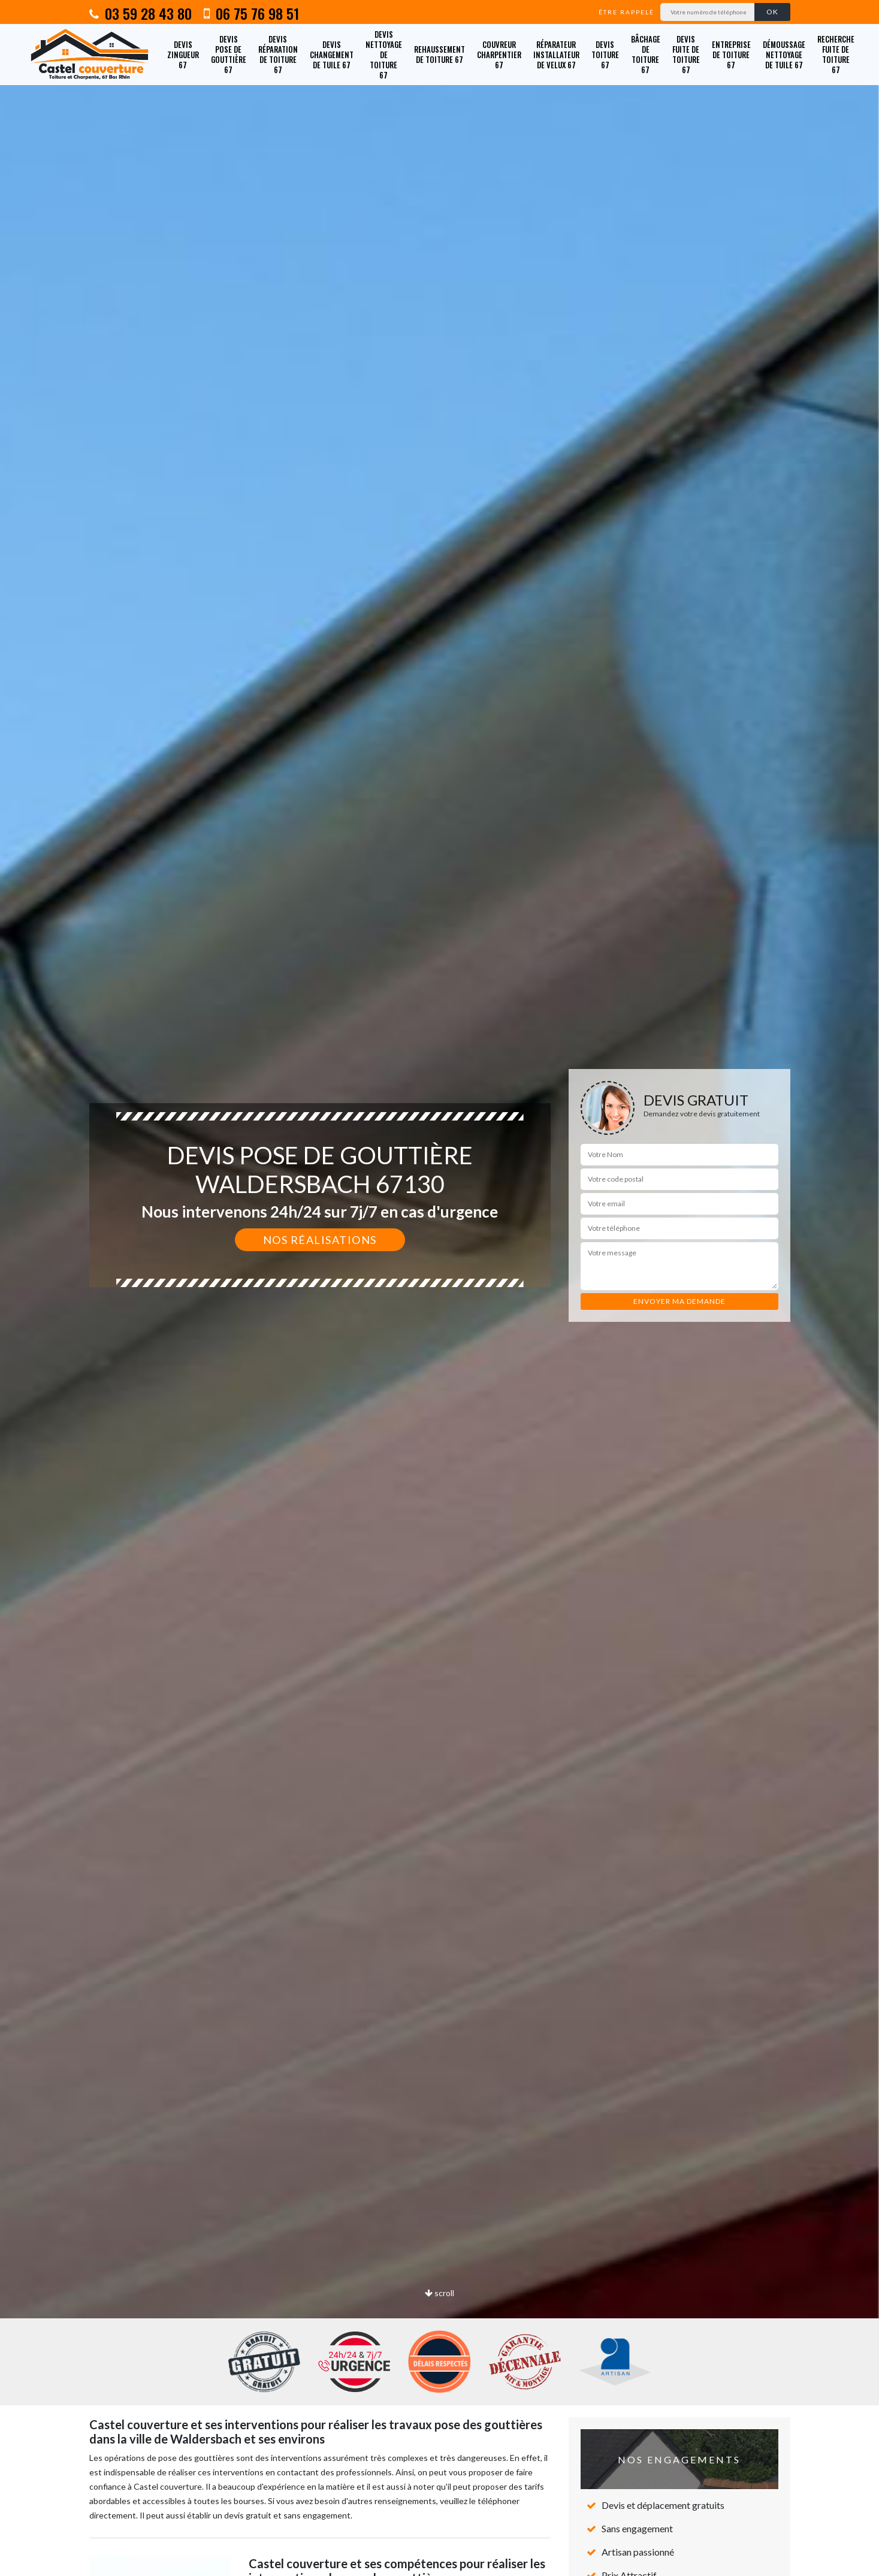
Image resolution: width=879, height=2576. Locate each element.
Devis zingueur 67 (183, 54)
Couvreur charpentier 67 (499, 54)
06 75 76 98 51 (251, 13)
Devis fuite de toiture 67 (686, 54)
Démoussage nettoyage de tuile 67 (784, 54)
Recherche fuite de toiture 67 (835, 54)
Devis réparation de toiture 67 (278, 54)
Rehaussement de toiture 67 (439, 54)
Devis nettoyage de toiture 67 (384, 54)
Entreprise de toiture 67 (731, 54)
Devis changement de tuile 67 (332, 54)
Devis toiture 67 (605, 54)
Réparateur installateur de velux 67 (556, 54)
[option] (439, 1288)
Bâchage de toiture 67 (645, 54)
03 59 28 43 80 (140, 13)
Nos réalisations (320, 1239)
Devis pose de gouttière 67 (228, 54)
